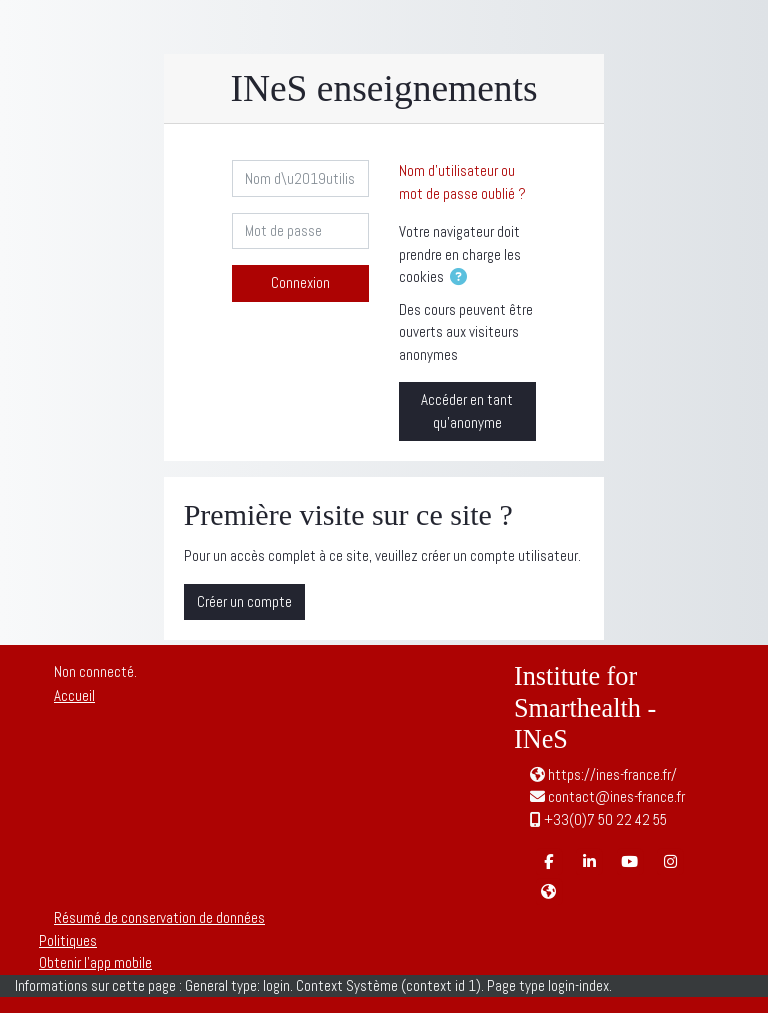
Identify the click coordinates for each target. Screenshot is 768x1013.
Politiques (68, 940)
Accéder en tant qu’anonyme (467, 411)
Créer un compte (244, 601)
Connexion (300, 282)
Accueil (74, 695)
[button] (462, 278)
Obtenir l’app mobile (95, 962)
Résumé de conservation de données (159, 917)
